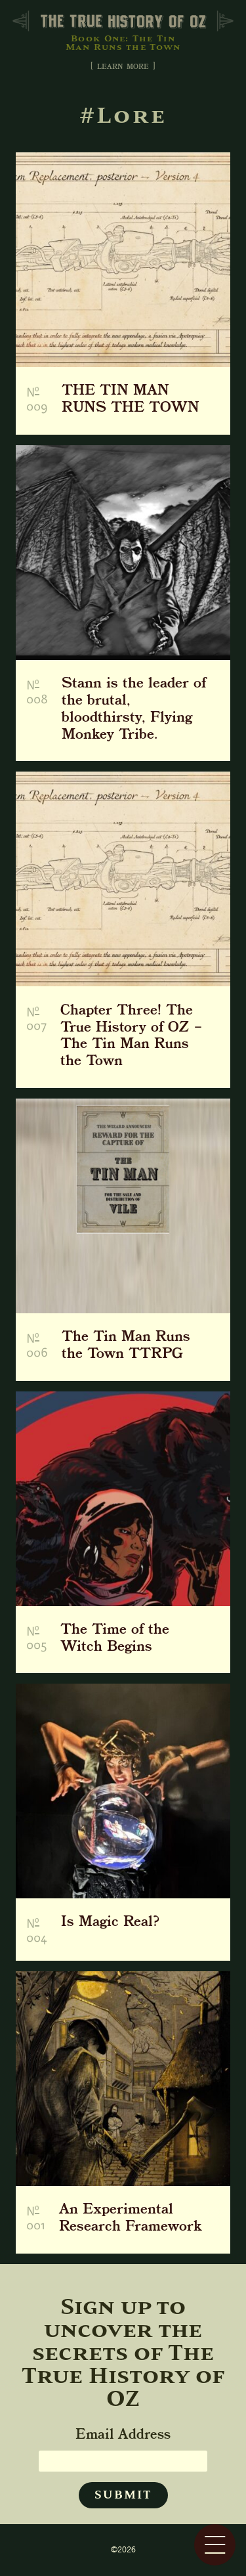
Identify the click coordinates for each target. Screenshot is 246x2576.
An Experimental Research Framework (130, 2219)
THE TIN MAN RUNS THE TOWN (130, 400)
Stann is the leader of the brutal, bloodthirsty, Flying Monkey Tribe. (134, 710)
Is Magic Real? (110, 1923)
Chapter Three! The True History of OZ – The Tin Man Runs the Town (131, 1037)
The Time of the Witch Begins (114, 1639)
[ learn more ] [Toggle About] (123, 66)
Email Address (123, 2435)
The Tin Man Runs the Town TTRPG (126, 1346)
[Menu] (215, 2544)
